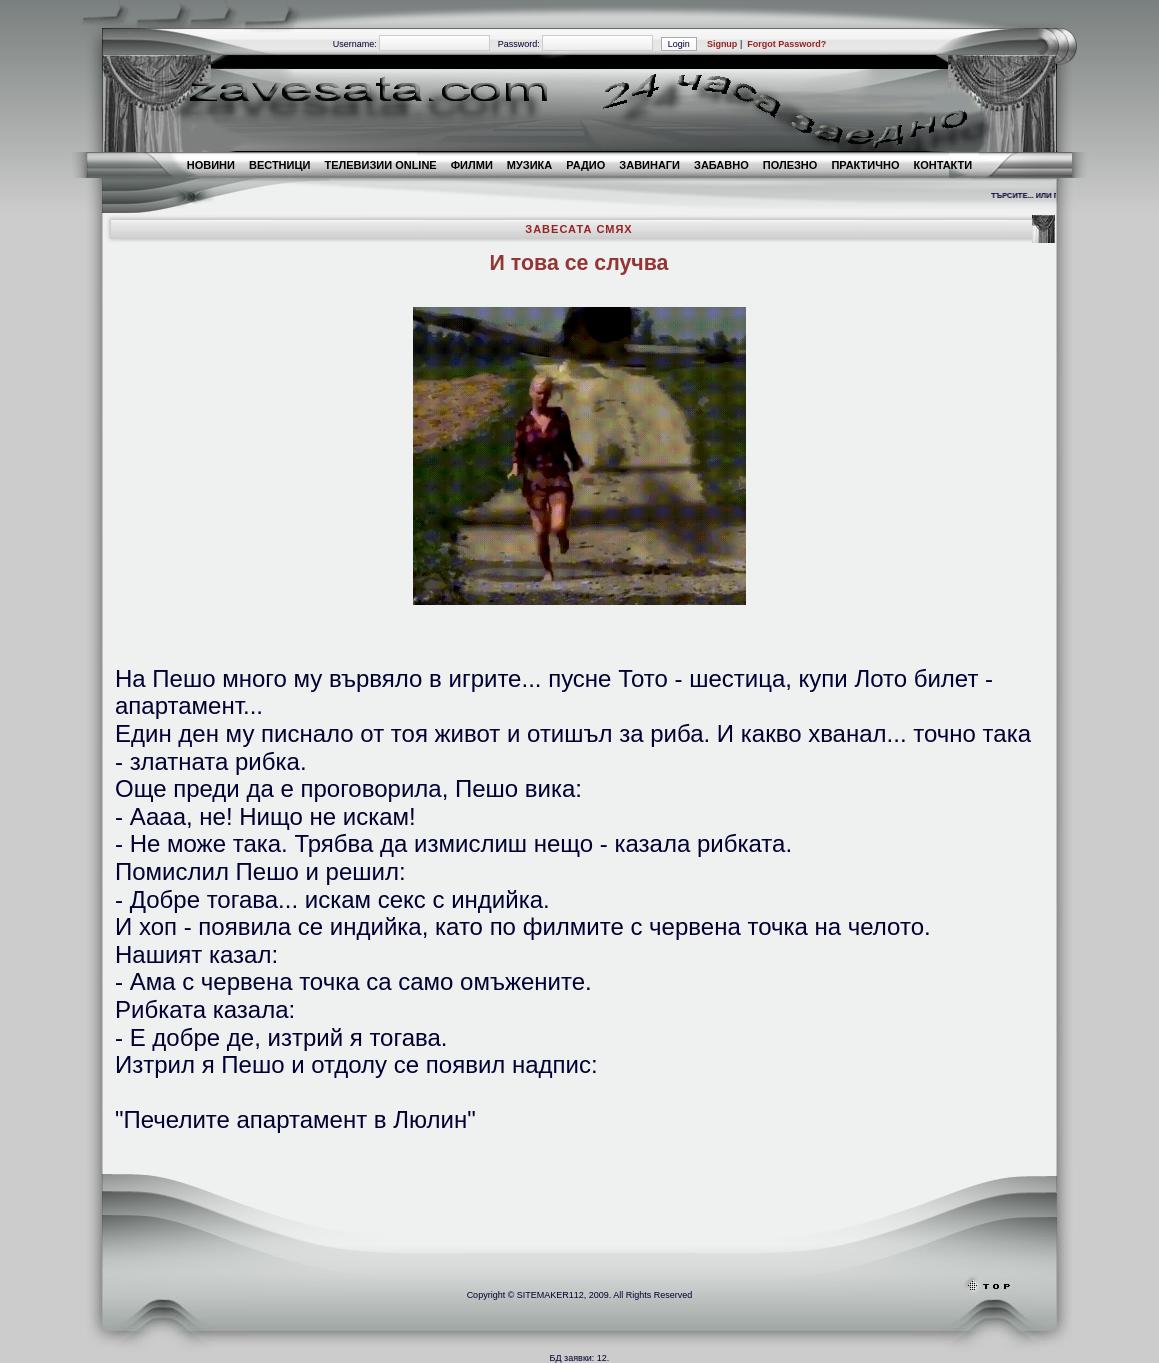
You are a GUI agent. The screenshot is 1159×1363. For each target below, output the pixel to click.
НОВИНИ (211, 165)
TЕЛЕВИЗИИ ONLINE (380, 165)
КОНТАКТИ (942, 165)
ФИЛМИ (472, 165)
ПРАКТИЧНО (865, 165)
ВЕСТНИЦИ (279, 165)
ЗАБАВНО (721, 165)
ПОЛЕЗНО (790, 165)
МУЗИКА (529, 165)
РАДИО (585, 165)
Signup (722, 44)
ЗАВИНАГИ (649, 165)
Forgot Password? (786, 44)
